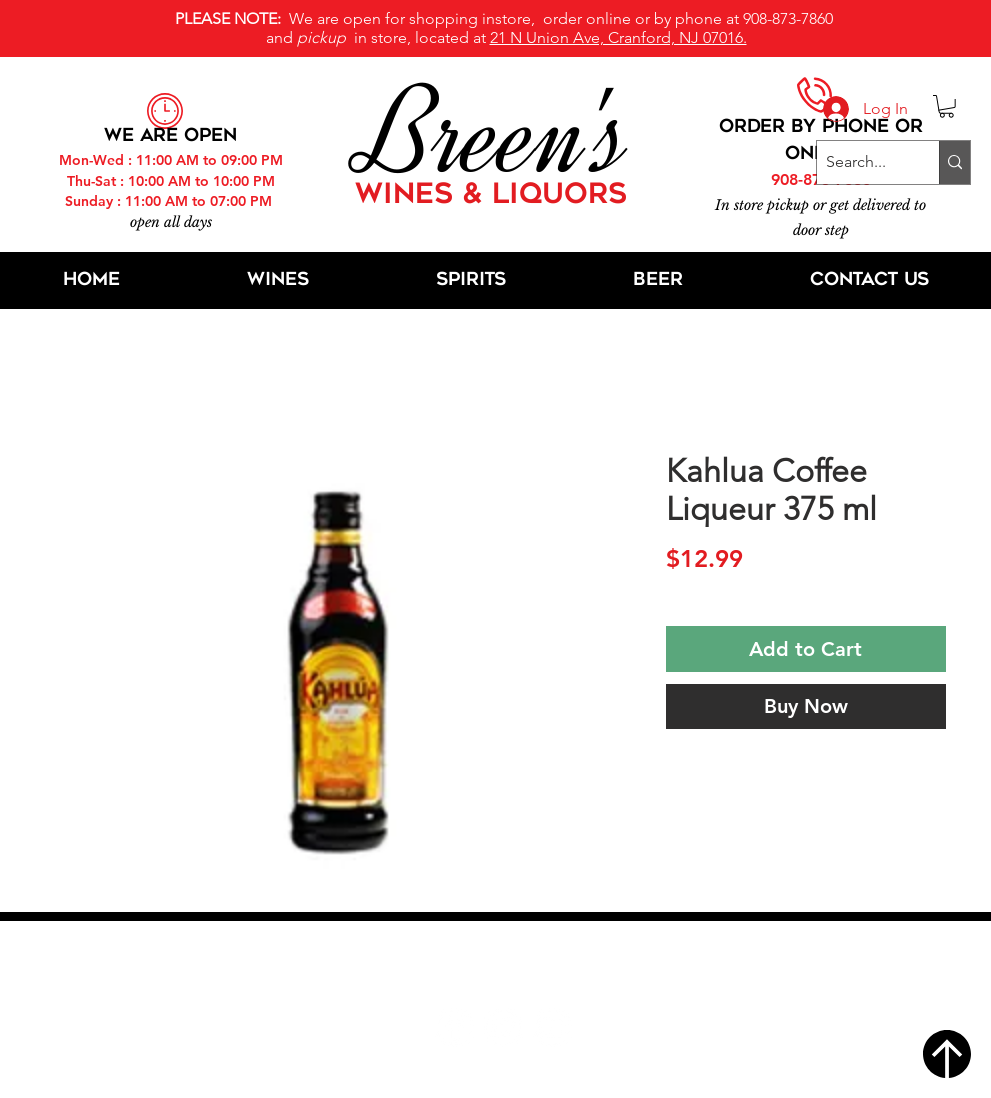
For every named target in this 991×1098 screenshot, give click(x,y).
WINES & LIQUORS (491, 196)
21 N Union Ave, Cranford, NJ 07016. (618, 37)
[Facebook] (454, 1027)
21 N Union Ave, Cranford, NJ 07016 (506, 967)
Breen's (496, 135)
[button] (946, 106)
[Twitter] (503, 1027)
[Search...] (861, 162)
